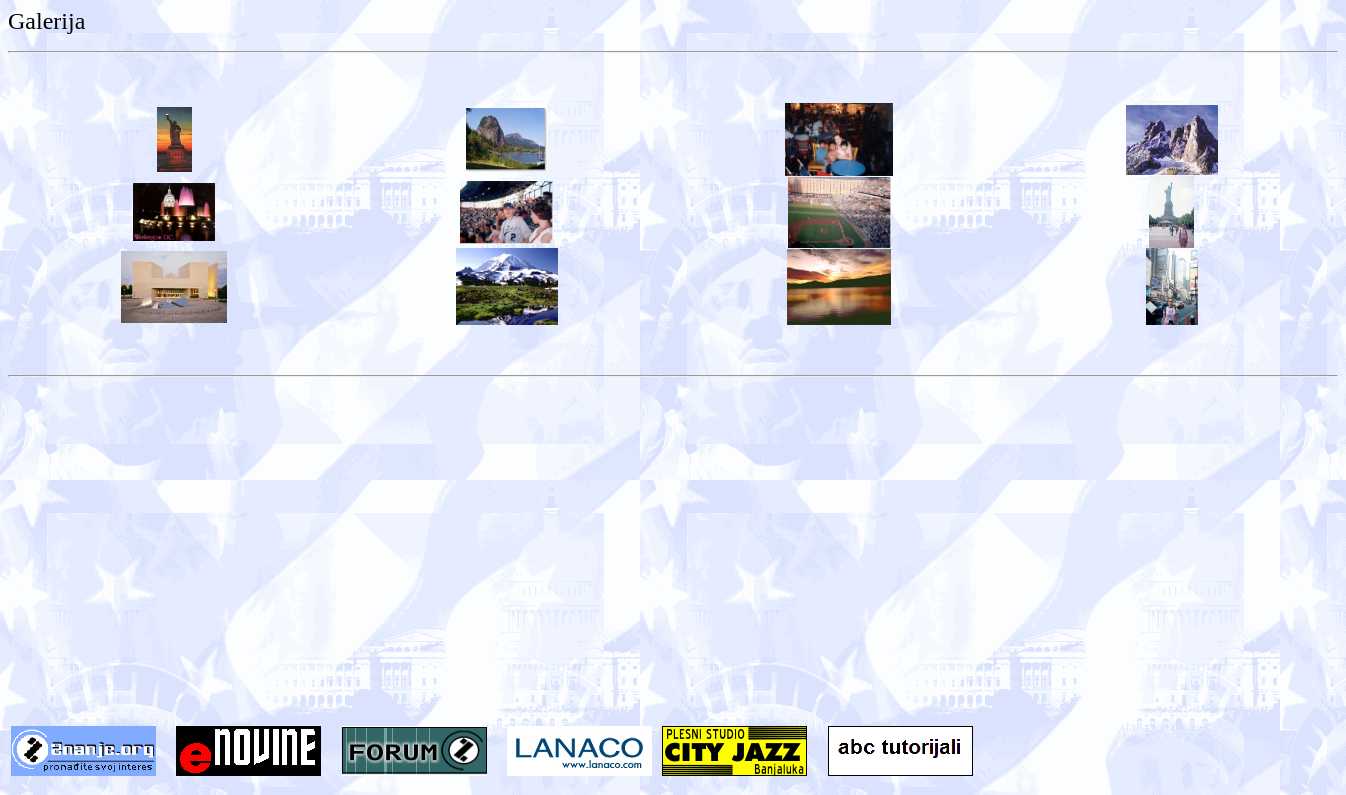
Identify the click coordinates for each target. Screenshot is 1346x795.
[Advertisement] (673, 567)
